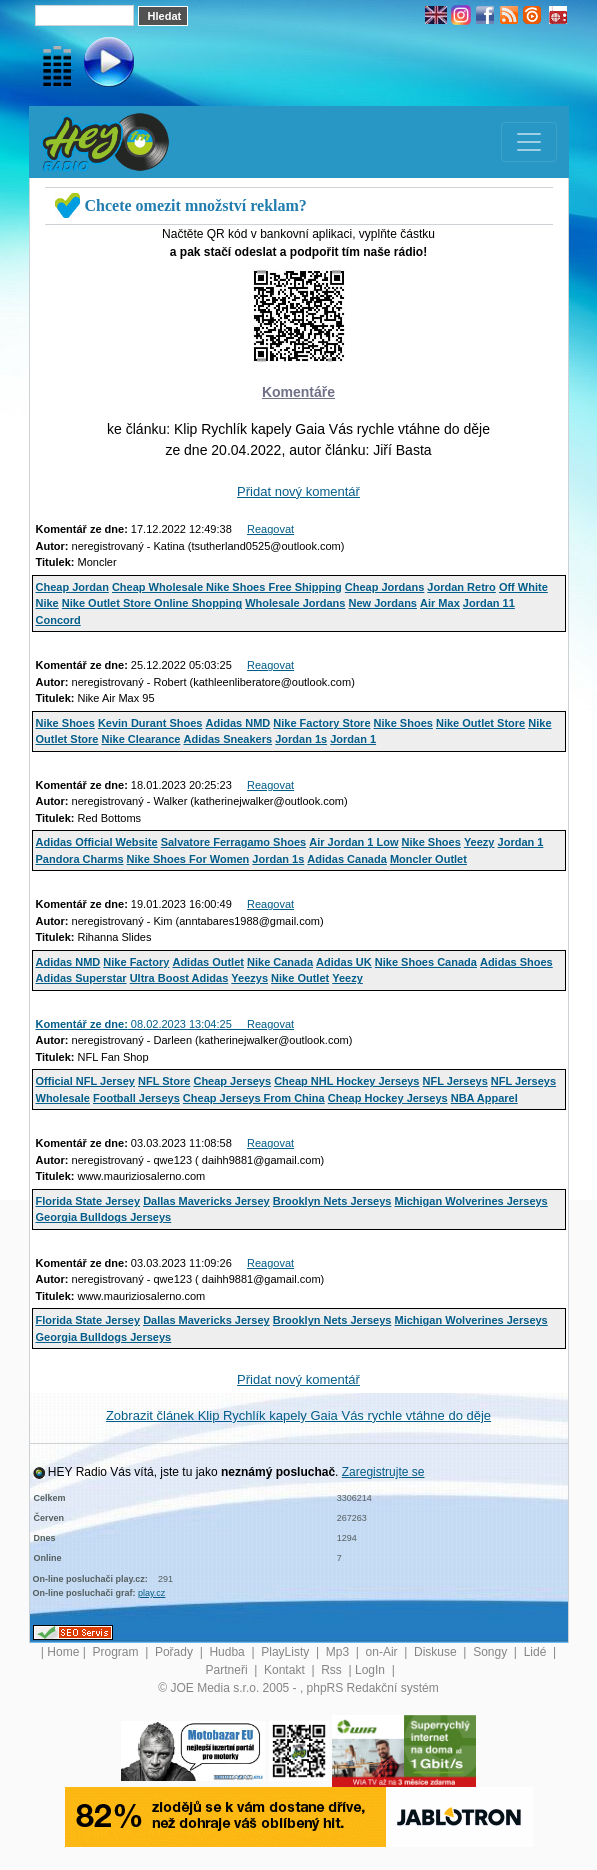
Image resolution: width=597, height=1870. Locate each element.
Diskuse (437, 1652)
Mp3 (339, 1652)
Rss (333, 1670)
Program (116, 1652)
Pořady (175, 1652)
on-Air (383, 1652)
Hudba (228, 1652)
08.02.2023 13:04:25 (142, 1024)
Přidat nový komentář (298, 491)
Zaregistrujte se (383, 1472)
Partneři (228, 1670)
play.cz (151, 1593)
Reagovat (270, 529)
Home (63, 1652)
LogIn (371, 1670)
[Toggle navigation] (529, 142)
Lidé (537, 1652)
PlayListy (286, 1652)
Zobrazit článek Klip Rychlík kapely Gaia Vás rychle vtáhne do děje (298, 1415)
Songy (491, 1652)
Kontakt (286, 1670)
